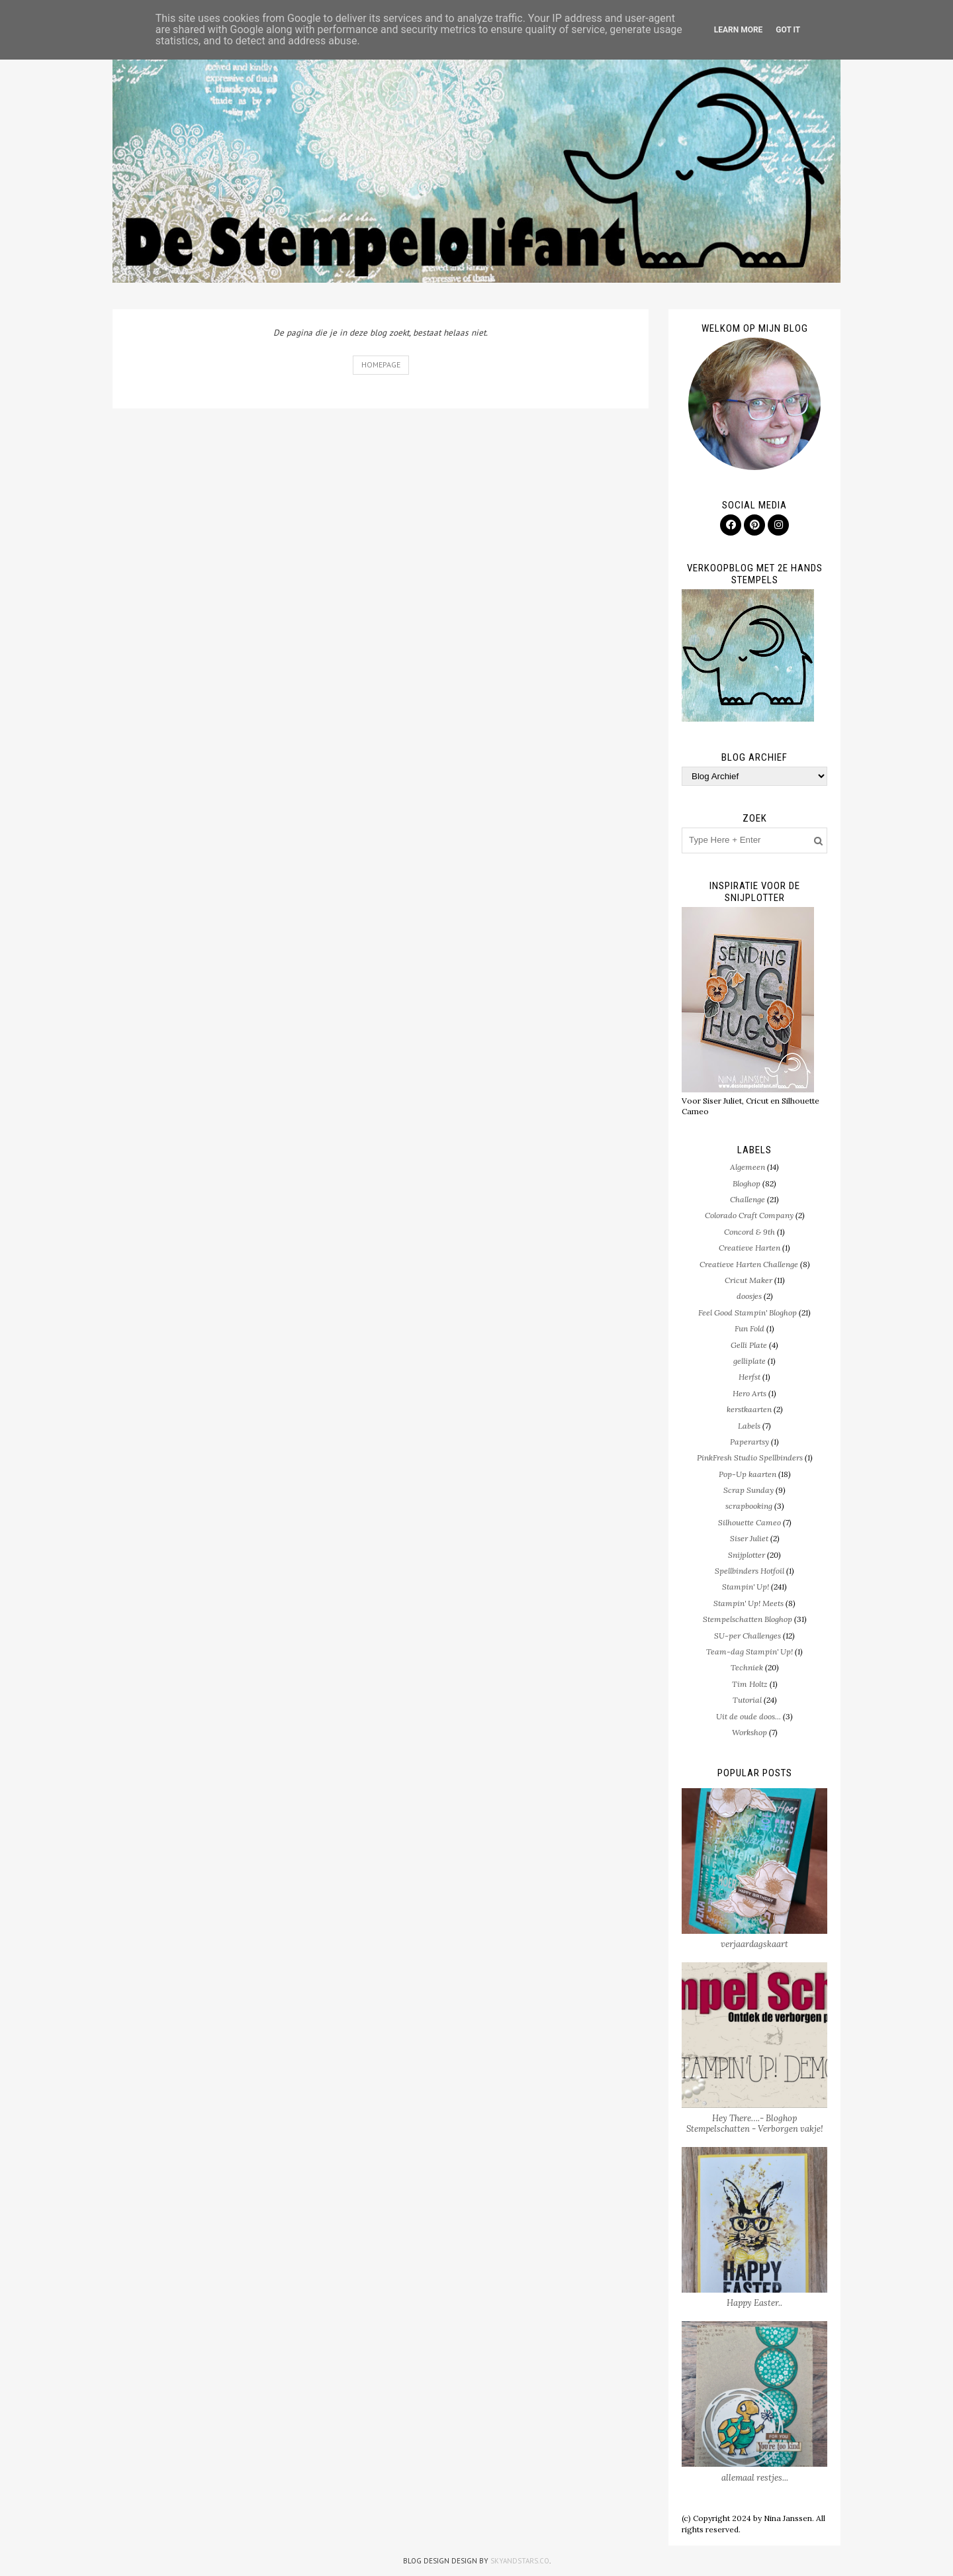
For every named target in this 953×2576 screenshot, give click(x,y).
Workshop (749, 1732)
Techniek (747, 1667)
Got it (788, 29)
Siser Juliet (749, 1538)
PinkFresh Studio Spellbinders (750, 1457)
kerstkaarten (749, 1409)
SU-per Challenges (747, 1636)
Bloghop (746, 1183)
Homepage (380, 364)
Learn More (738, 29)
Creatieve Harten (749, 1248)
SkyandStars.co (519, 2560)
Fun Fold (749, 1328)
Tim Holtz (750, 1684)
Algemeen (747, 1167)
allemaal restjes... (754, 2477)
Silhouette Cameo (749, 1522)
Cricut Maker (748, 1280)
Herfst (749, 1377)
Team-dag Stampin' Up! (749, 1651)
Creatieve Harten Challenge (749, 1264)
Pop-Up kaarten (747, 1474)
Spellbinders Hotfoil (749, 1571)
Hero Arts (749, 1393)
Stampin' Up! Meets (748, 1603)
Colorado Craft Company (749, 1215)
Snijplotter (746, 1555)
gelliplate (749, 1361)
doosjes (749, 1296)
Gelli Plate (749, 1345)
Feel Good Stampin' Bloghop (747, 1312)
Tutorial (747, 1700)
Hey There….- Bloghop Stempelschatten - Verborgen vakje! (754, 2123)
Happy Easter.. (754, 2303)
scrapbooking (748, 1506)
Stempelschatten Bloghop (747, 1619)
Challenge (747, 1199)
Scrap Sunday (748, 1490)
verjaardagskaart (754, 1944)
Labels (749, 1426)
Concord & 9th (749, 1232)
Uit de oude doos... (748, 1716)
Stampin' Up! (745, 1587)
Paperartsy (749, 1442)
